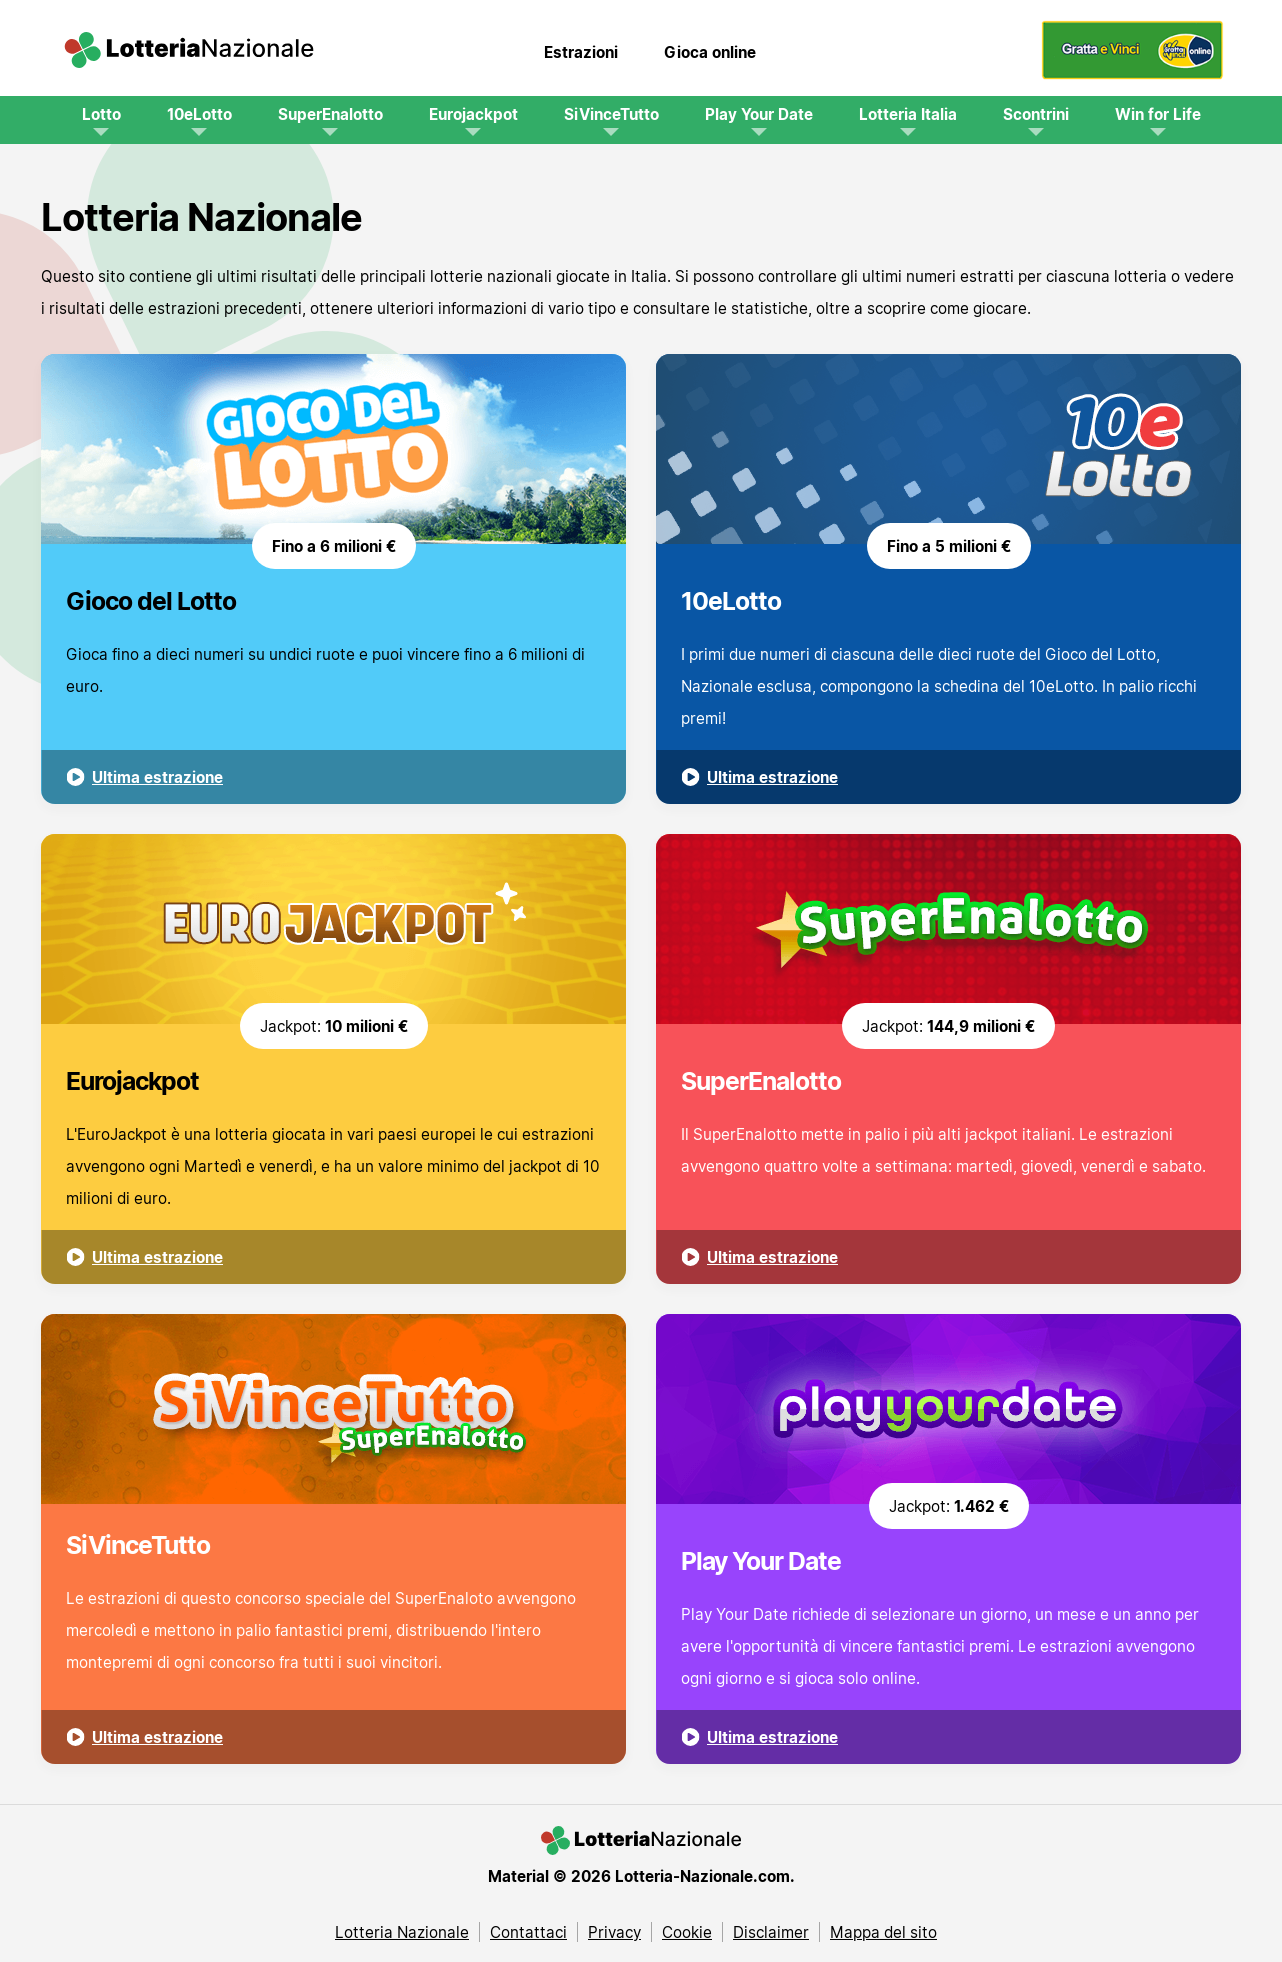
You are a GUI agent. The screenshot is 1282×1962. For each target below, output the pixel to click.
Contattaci (528, 1932)
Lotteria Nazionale (402, 1932)
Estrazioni (581, 52)
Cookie (687, 1932)
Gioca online (710, 52)
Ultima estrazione (157, 777)
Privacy (614, 1932)
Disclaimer (771, 1932)
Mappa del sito (883, 1932)
